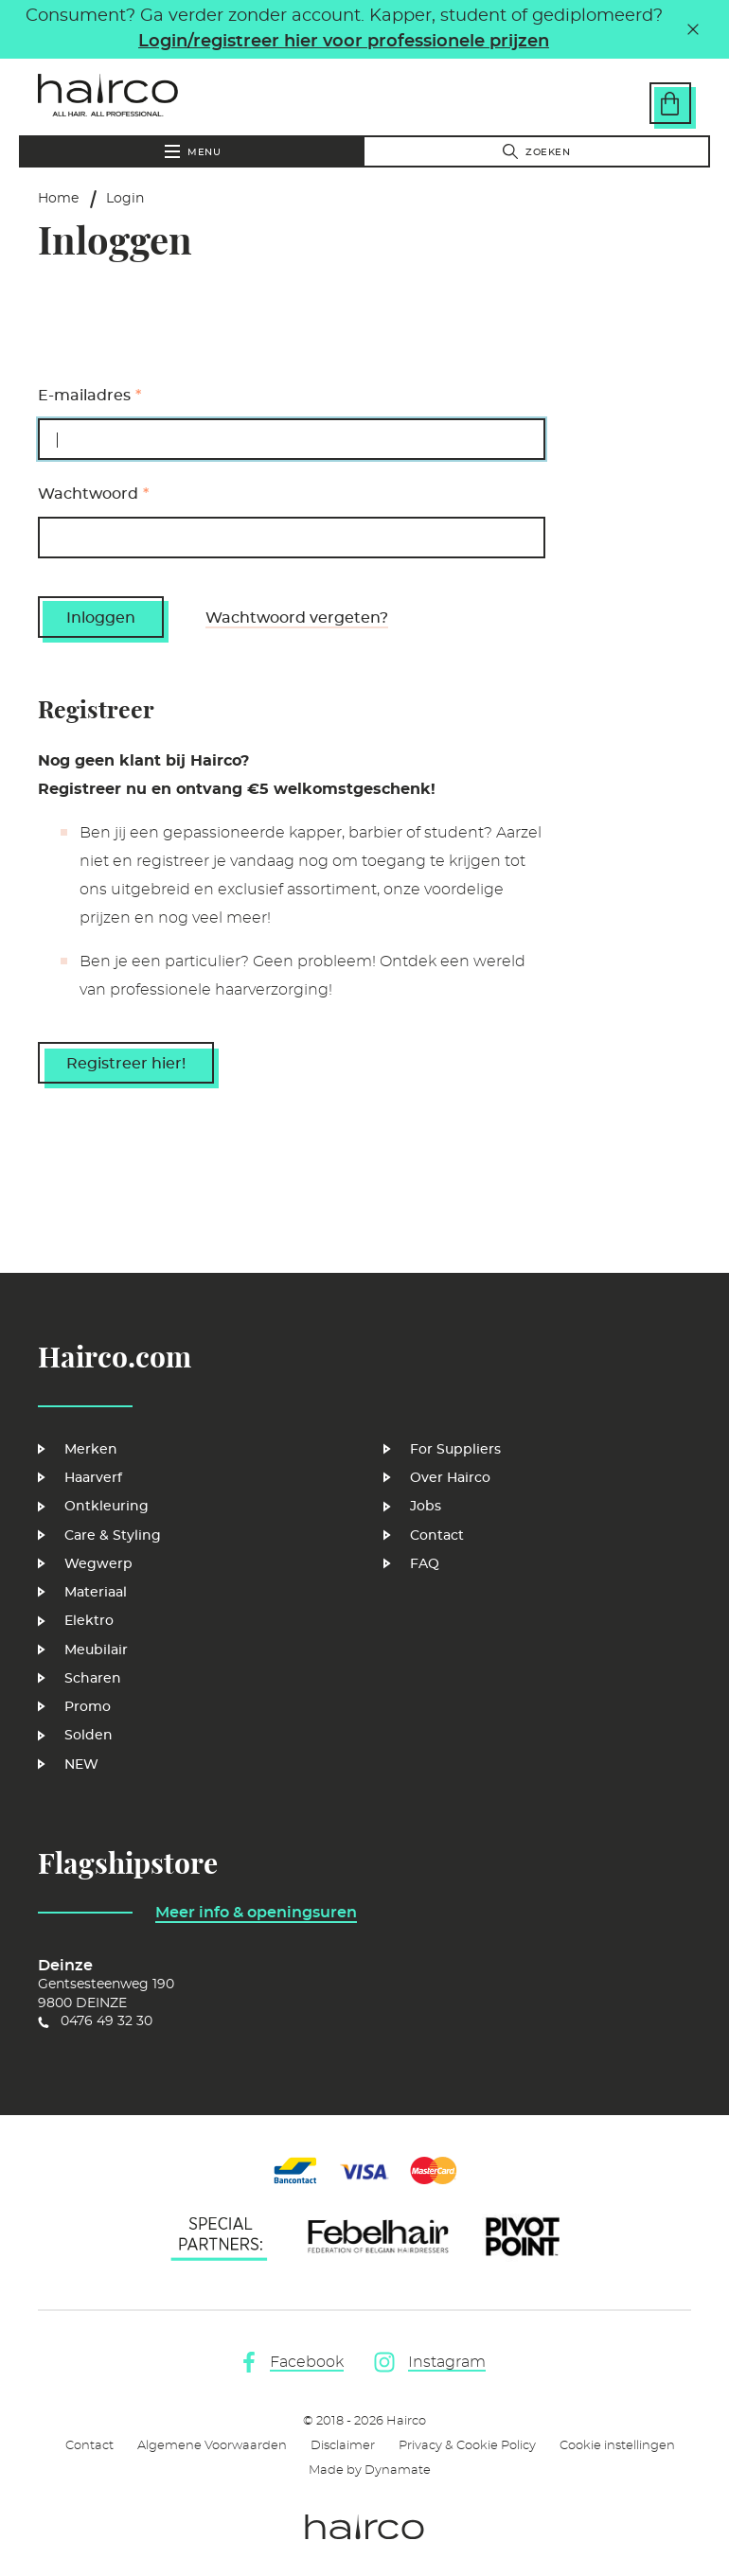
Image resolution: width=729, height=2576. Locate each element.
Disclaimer (343, 2446)
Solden (88, 1735)
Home (58, 198)
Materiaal (95, 1592)
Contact (437, 1536)
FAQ (424, 1564)
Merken (90, 1449)
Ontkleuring (106, 1506)
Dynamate (397, 2470)
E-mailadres (84, 395)
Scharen (92, 1678)
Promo (87, 1707)
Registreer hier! (126, 1063)
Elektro (89, 1621)
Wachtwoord (88, 494)
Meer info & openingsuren (256, 1912)
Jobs (425, 1506)
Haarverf (93, 1478)
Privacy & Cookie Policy (467, 2446)
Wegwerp (98, 1564)
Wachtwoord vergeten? (296, 618)
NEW (81, 1765)
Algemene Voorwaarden (212, 2446)
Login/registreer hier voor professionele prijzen (343, 41)
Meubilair (96, 1650)
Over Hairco (450, 1478)
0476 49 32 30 (106, 2021)
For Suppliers (455, 1449)
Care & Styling (112, 1536)
